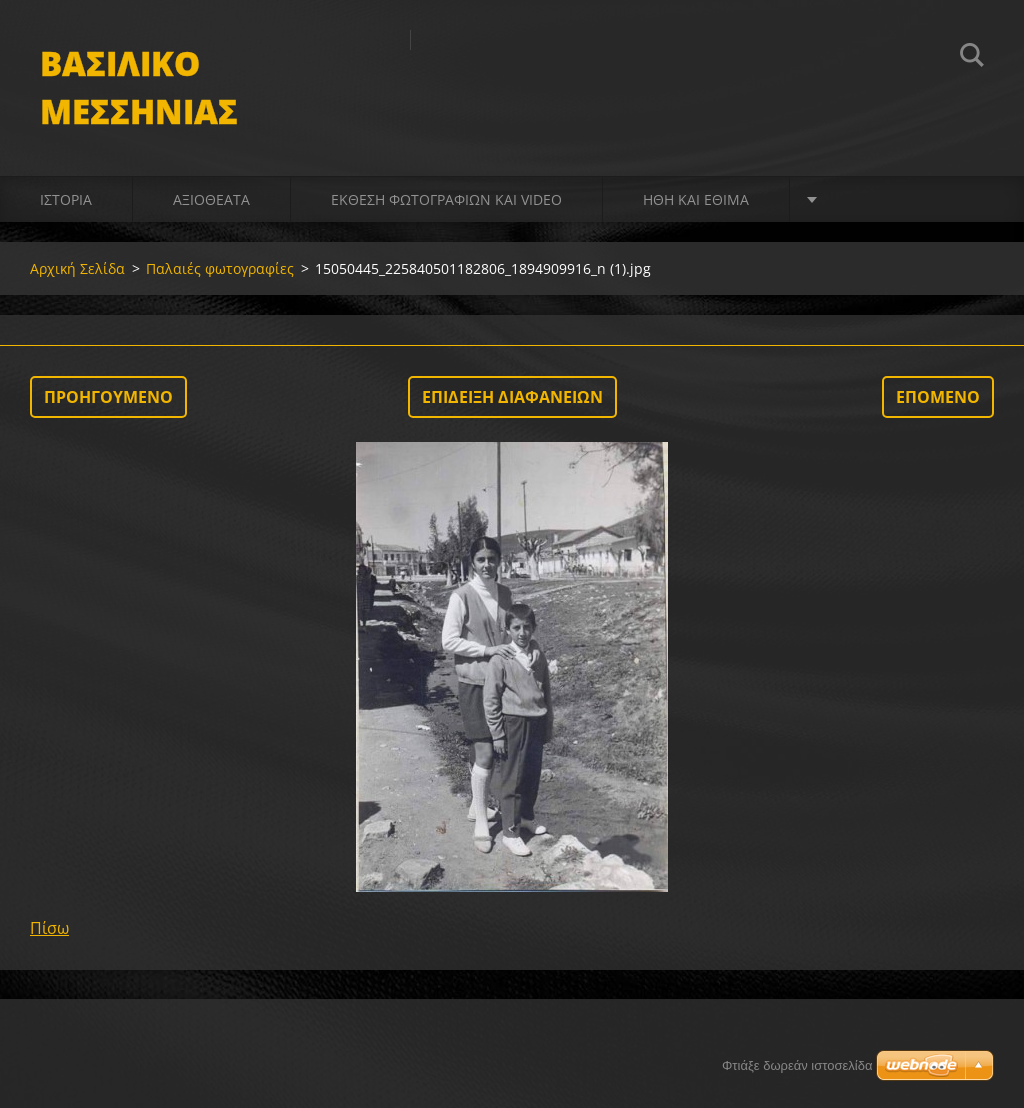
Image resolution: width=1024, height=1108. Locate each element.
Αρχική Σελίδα (77, 268)
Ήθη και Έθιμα (696, 199)
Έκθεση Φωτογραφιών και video (446, 199)
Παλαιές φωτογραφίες (220, 268)
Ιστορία (66, 199)
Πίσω (49, 928)
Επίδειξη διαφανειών (512, 397)
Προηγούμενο (108, 397)
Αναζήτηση (972, 58)
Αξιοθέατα (211, 199)
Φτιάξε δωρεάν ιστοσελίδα (797, 1065)
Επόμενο (938, 397)
